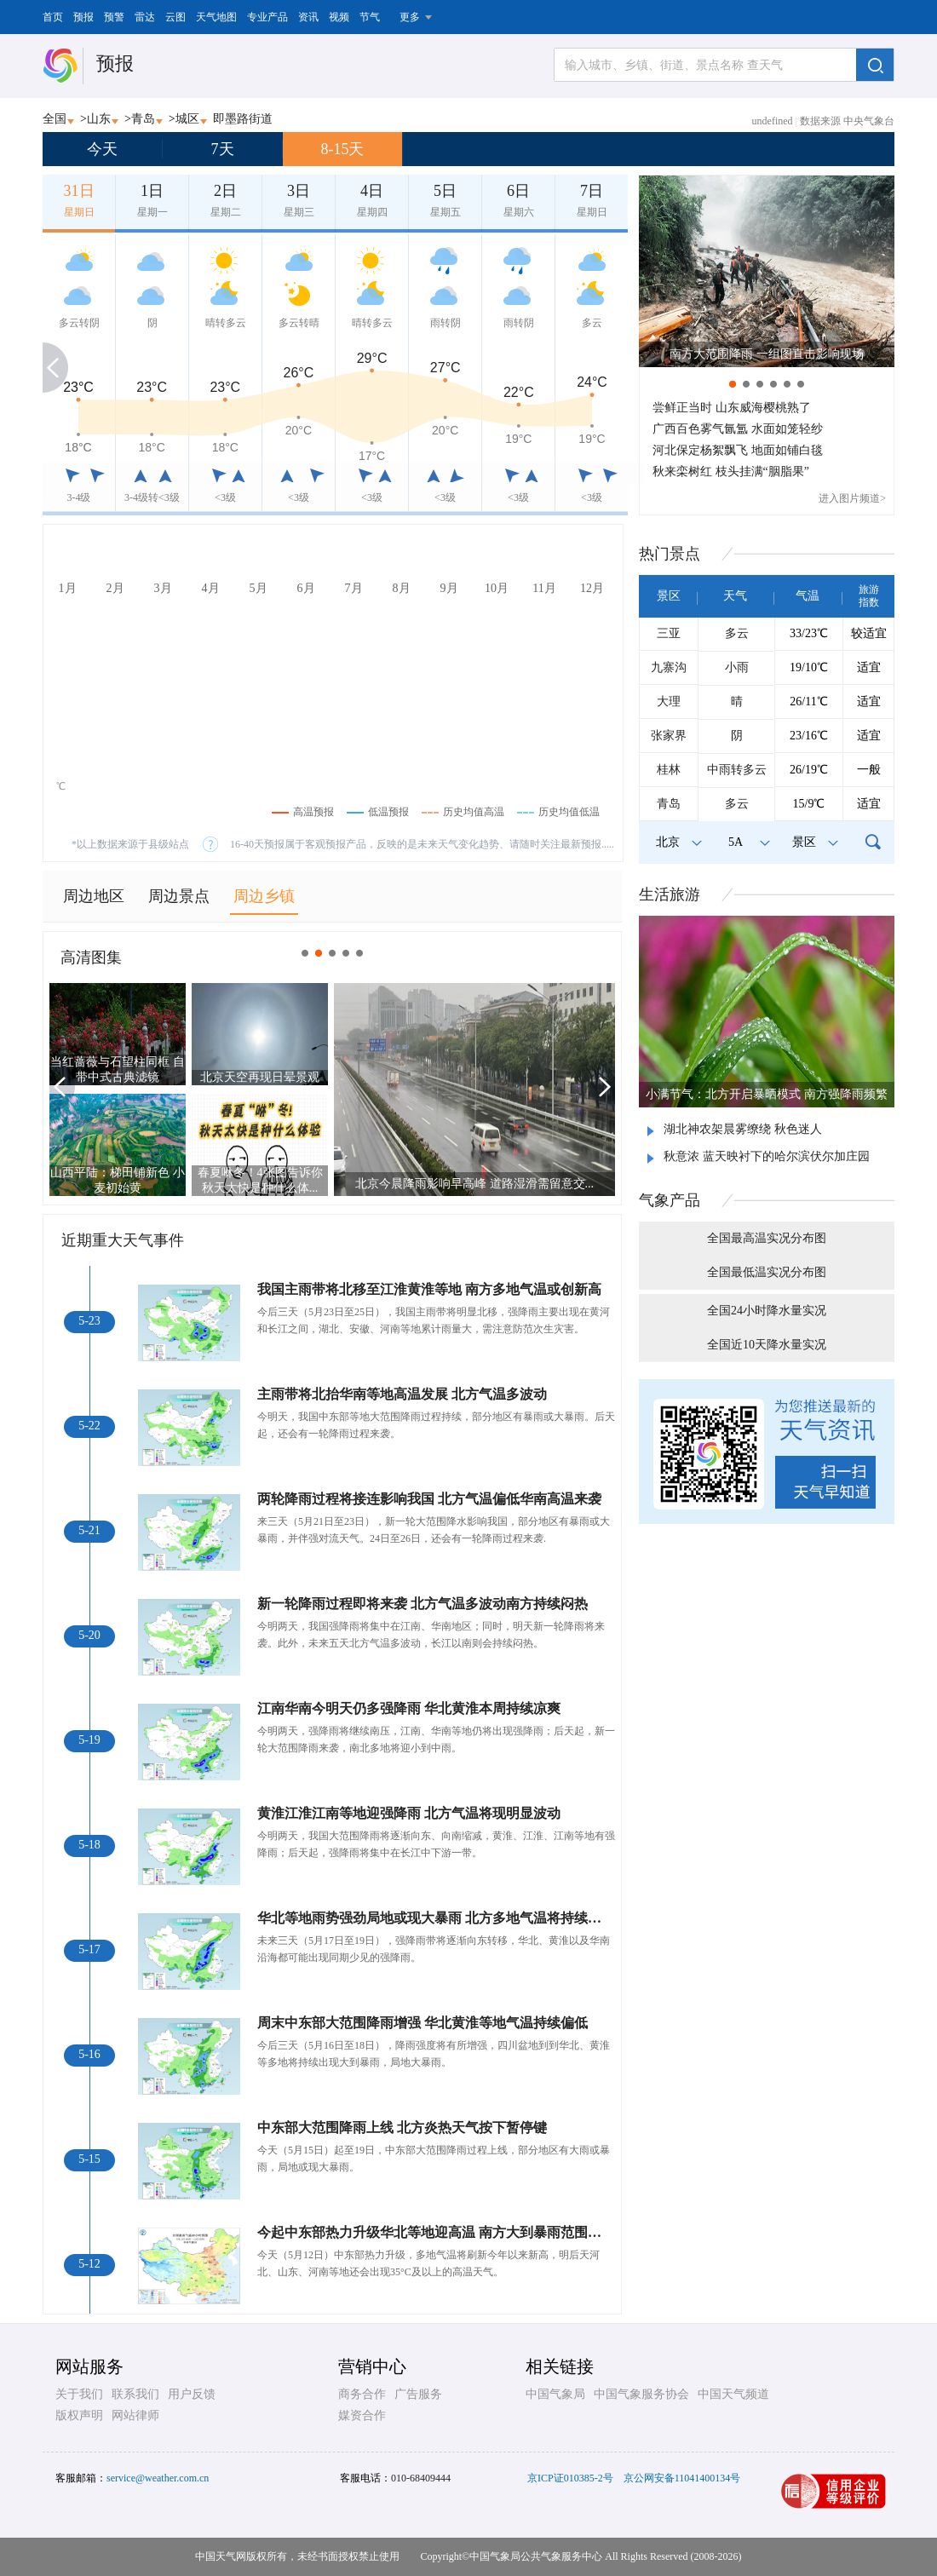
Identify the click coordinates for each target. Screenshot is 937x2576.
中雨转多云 (737, 769)
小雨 (737, 667)
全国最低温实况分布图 (766, 1272)
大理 (669, 701)
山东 (99, 118)
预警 (114, 17)
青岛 (143, 118)
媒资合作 (362, 2415)
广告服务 (418, 2394)
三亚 (669, 633)
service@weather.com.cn (157, 2478)
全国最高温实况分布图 (766, 1238)
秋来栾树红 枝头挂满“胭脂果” (730, 471)
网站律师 (135, 2415)
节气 (369, 17)
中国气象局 (555, 2394)
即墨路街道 (243, 118)
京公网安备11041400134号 (682, 2478)
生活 (669, 894)
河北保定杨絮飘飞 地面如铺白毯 (737, 450)
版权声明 (79, 2415)
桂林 (669, 769)
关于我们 (79, 2394)
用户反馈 (192, 2394)
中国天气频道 (733, 2394)
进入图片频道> (852, 498)
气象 (669, 1200)
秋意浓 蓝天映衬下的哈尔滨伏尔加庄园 (767, 1156)
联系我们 (135, 2394)
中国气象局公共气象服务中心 (535, 2556)
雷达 (145, 17)
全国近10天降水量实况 (766, 1344)
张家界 (669, 735)
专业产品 (267, 17)
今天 (102, 149)
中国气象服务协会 (641, 2394)
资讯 (308, 17)
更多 (410, 17)
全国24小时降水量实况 (766, 1310)
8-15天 (343, 149)
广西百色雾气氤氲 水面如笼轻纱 (737, 429)
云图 (175, 17)
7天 (222, 149)
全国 (54, 118)
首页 (53, 17)
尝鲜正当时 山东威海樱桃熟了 (731, 407)
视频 (339, 17)
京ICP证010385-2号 (570, 2478)
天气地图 (216, 17)
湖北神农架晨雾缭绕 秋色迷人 (743, 1129)
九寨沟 (669, 667)
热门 (669, 553)
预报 (83, 17)
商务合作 (362, 2394)
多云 (737, 633)
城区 (187, 118)
